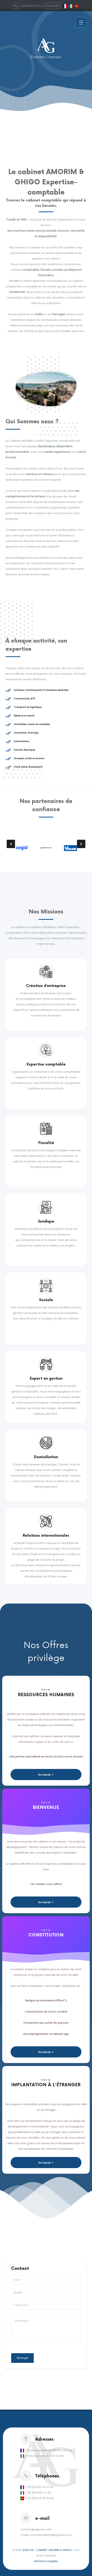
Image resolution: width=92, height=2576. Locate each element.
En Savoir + (46, 1774)
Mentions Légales (46, 2561)
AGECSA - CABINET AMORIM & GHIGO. (47, 2550)
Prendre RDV (52, 5)
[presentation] (11, 844)
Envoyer (22, 2358)
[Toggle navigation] (81, 22)
